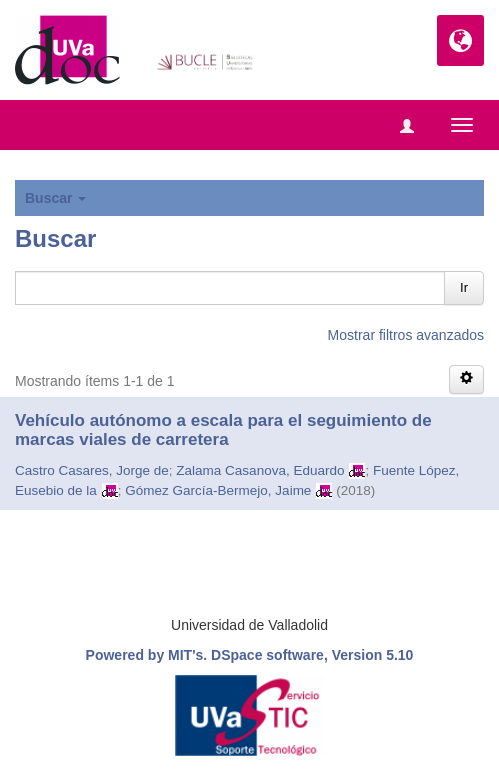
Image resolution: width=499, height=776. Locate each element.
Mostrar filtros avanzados (406, 335)
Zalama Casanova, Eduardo (260, 470)
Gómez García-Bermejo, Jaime (218, 490)
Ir (464, 287)
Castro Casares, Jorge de (92, 470)
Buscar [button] (55, 198)
